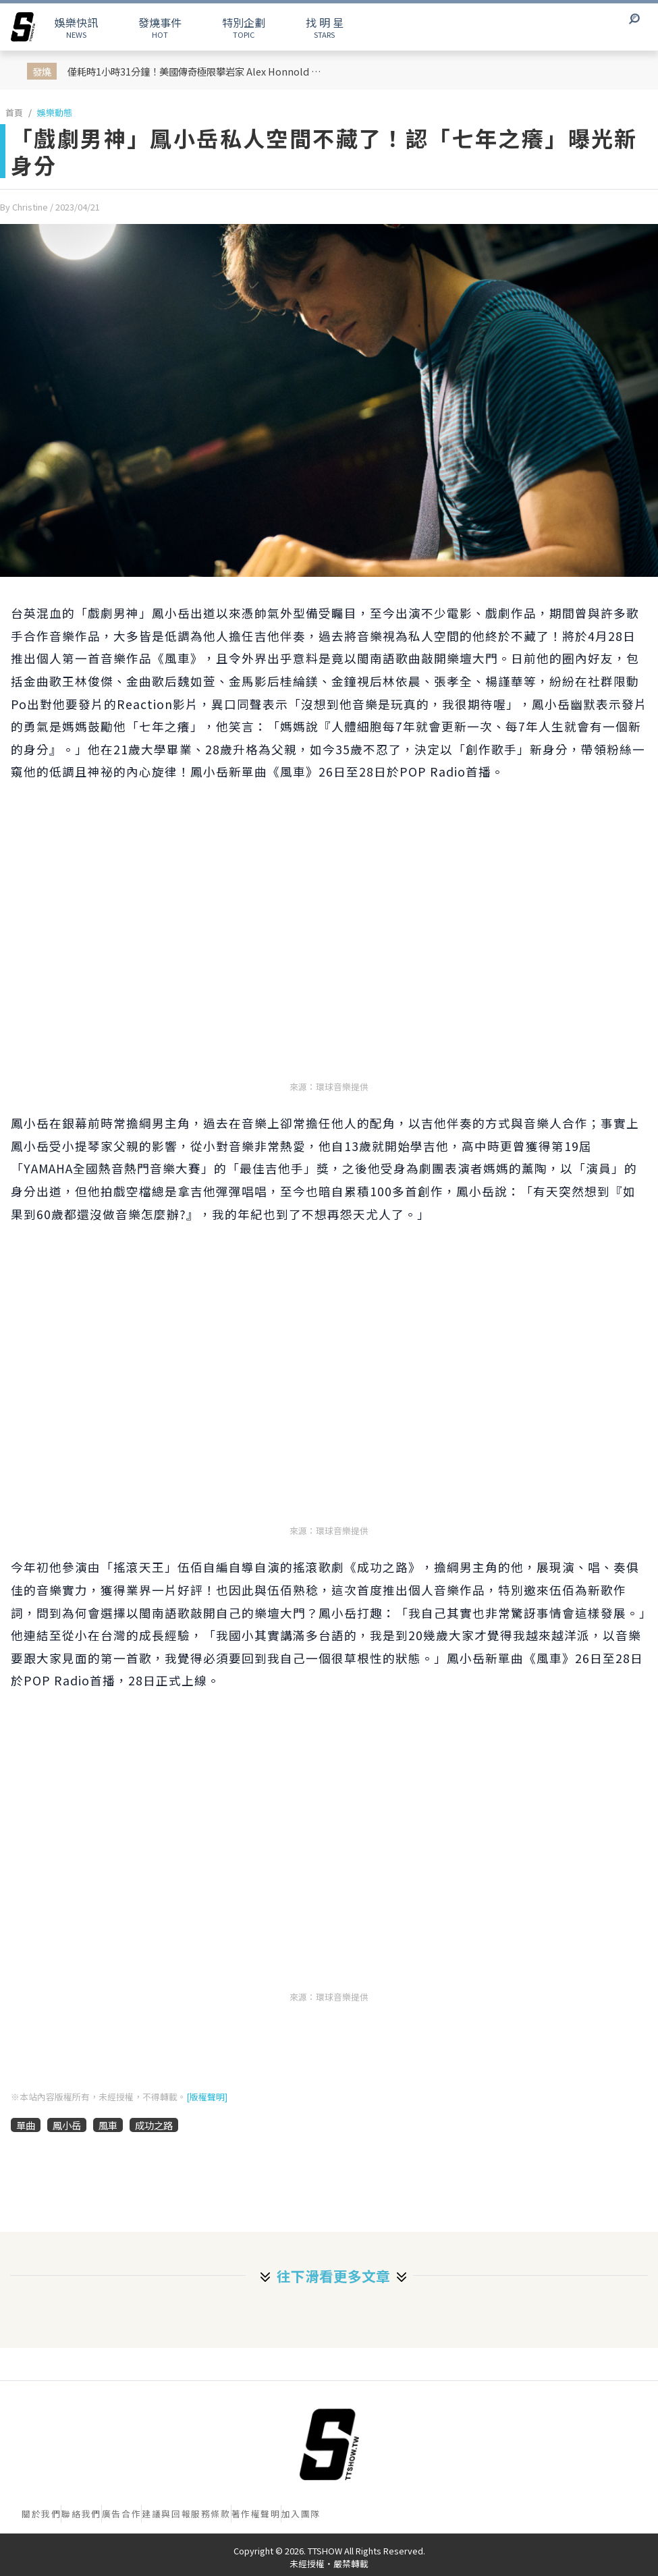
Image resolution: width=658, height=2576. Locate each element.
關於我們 (41, 2513)
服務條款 (210, 2513)
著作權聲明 (256, 2513)
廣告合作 (121, 2513)
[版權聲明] (206, 2096)
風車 (108, 2125)
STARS (325, 27)
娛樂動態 (54, 112)
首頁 (14, 112)
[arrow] (23, 27)
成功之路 (154, 2125)
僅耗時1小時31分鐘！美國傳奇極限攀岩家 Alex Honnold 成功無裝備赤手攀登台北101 (200, 71)
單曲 (25, 2125)
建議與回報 (166, 2513)
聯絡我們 (81, 2513)
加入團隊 (301, 2513)
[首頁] (329, 2444)
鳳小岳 (67, 2125)
